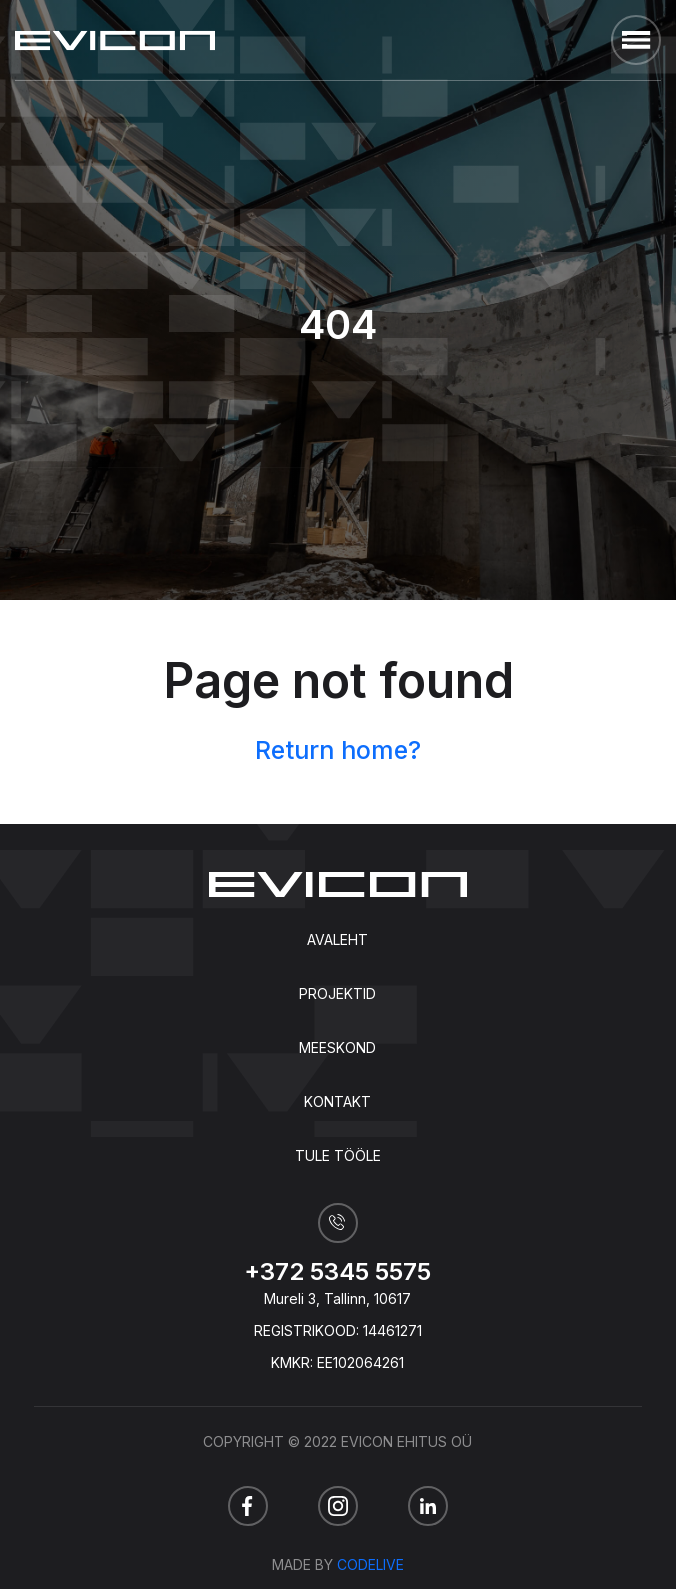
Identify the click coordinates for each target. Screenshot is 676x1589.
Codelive (370, 1564)
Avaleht (337, 939)
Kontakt (337, 1101)
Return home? (338, 750)
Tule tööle (338, 1155)
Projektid (337, 993)
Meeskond (337, 1047)
